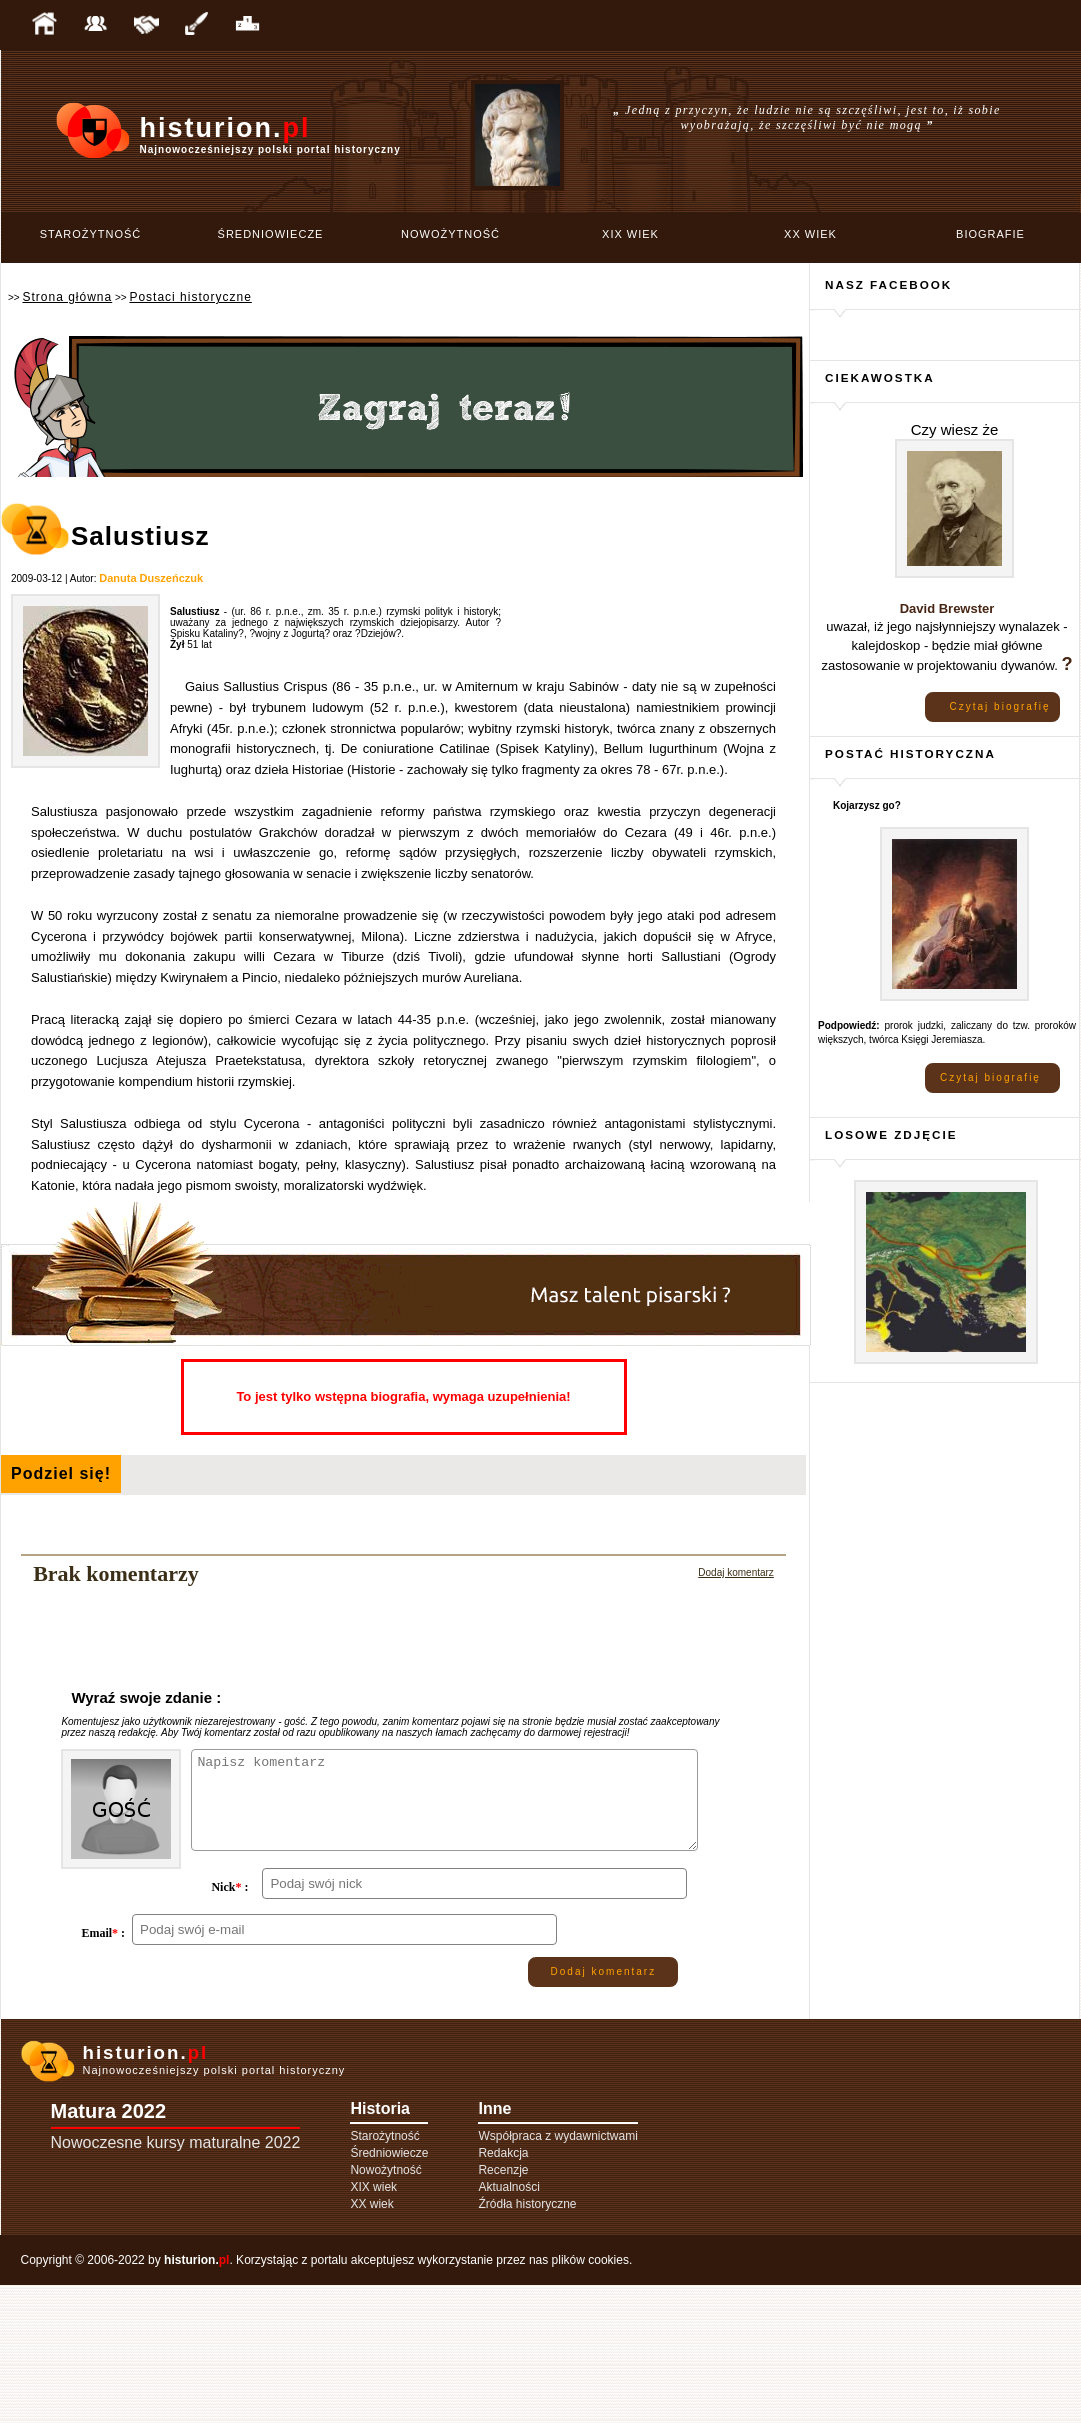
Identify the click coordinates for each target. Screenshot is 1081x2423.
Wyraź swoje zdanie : (146, 1697)
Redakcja (503, 2291)
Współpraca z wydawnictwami (557, 2274)
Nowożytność (450, 234)
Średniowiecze (271, 234)
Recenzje (503, 2308)
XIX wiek (630, 234)
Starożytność (91, 234)
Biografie (990, 234)
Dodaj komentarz (736, 1572)
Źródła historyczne (527, 2342)
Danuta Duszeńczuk (151, 578)
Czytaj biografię (1000, 706)
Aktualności (508, 2325)
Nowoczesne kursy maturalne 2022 (176, 2280)
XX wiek (810, 234)
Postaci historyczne (190, 297)
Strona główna (67, 297)
